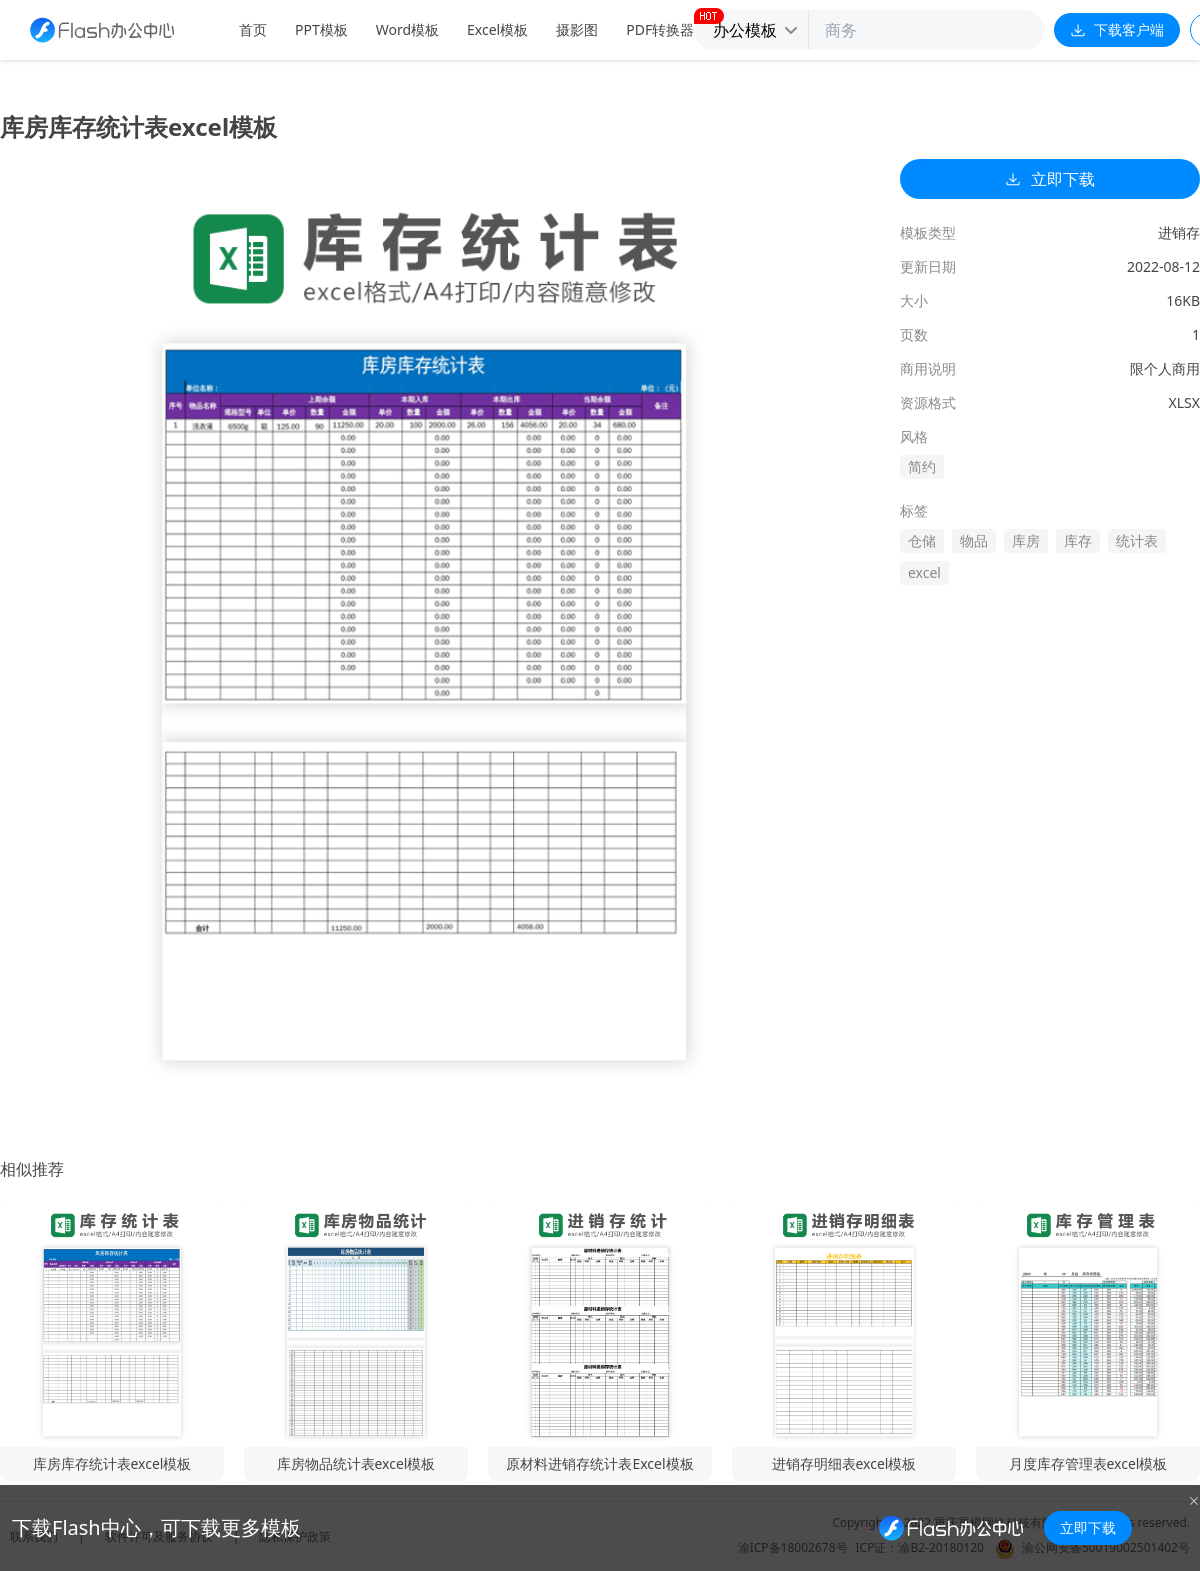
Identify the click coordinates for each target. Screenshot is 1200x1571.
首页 (253, 29)
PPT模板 (321, 29)
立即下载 (1050, 179)
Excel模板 (497, 29)
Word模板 (407, 29)
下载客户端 (1117, 29)
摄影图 (577, 29)
